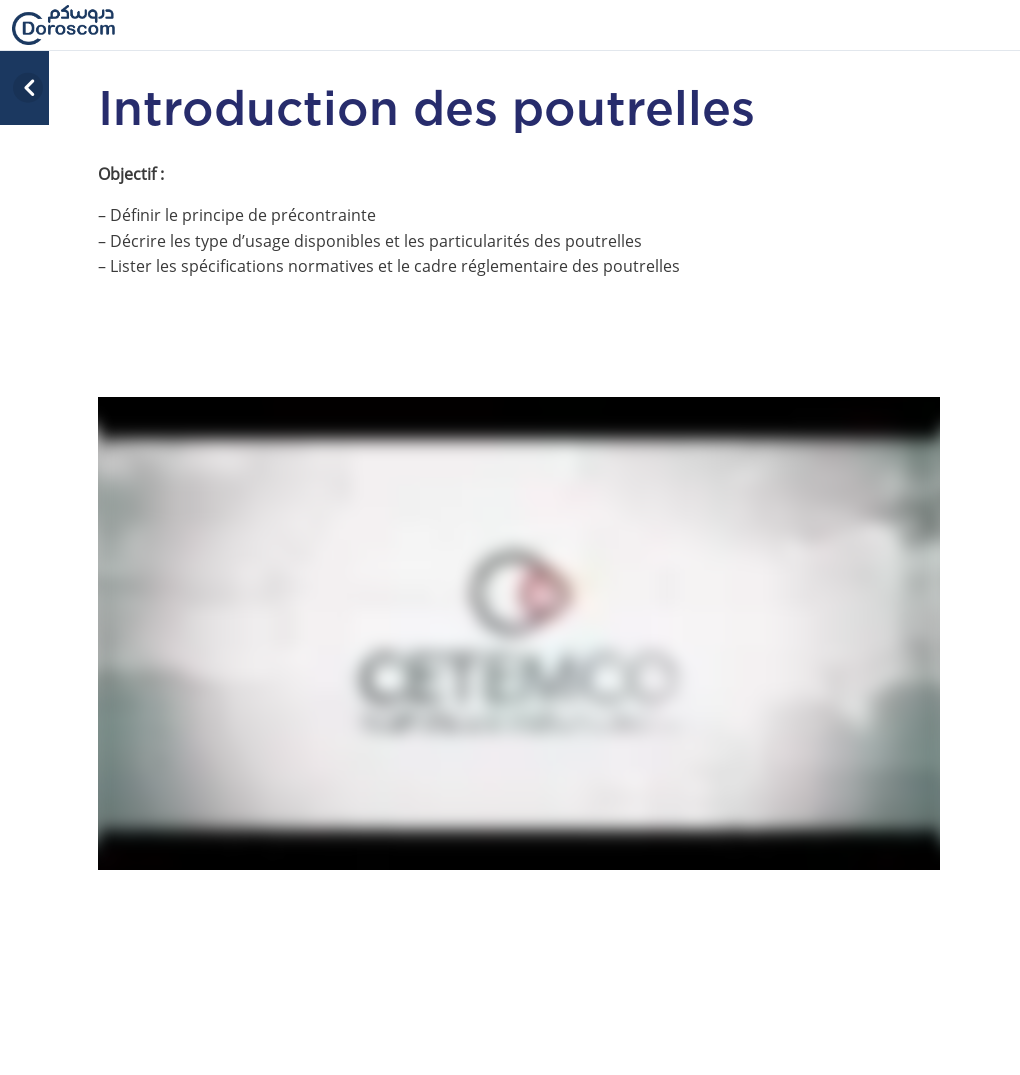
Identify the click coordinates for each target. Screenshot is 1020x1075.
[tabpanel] (519, 570)
